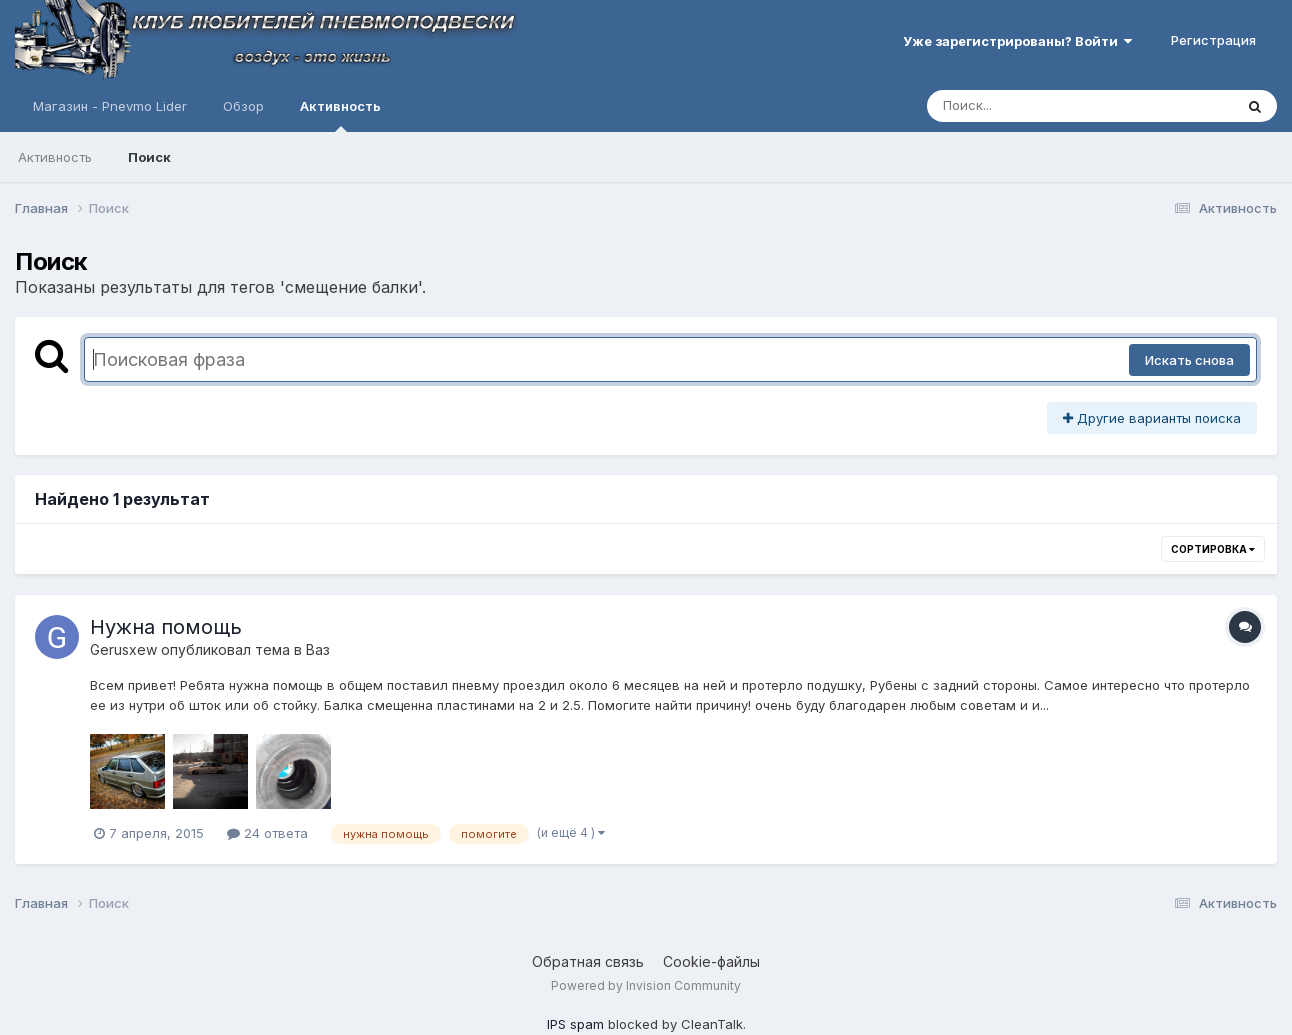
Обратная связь (588, 961)
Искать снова (1189, 360)
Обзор (243, 106)
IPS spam (575, 1024)
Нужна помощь (166, 627)
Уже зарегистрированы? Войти (1017, 41)
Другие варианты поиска (1152, 418)
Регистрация (1213, 40)
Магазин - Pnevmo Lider (110, 106)
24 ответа (267, 833)
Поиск (149, 157)
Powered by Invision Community (646, 985)
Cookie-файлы (711, 961)
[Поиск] (1042, 106)
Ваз (318, 649)
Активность (340, 115)
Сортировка (1213, 549)
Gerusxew (123, 649)
